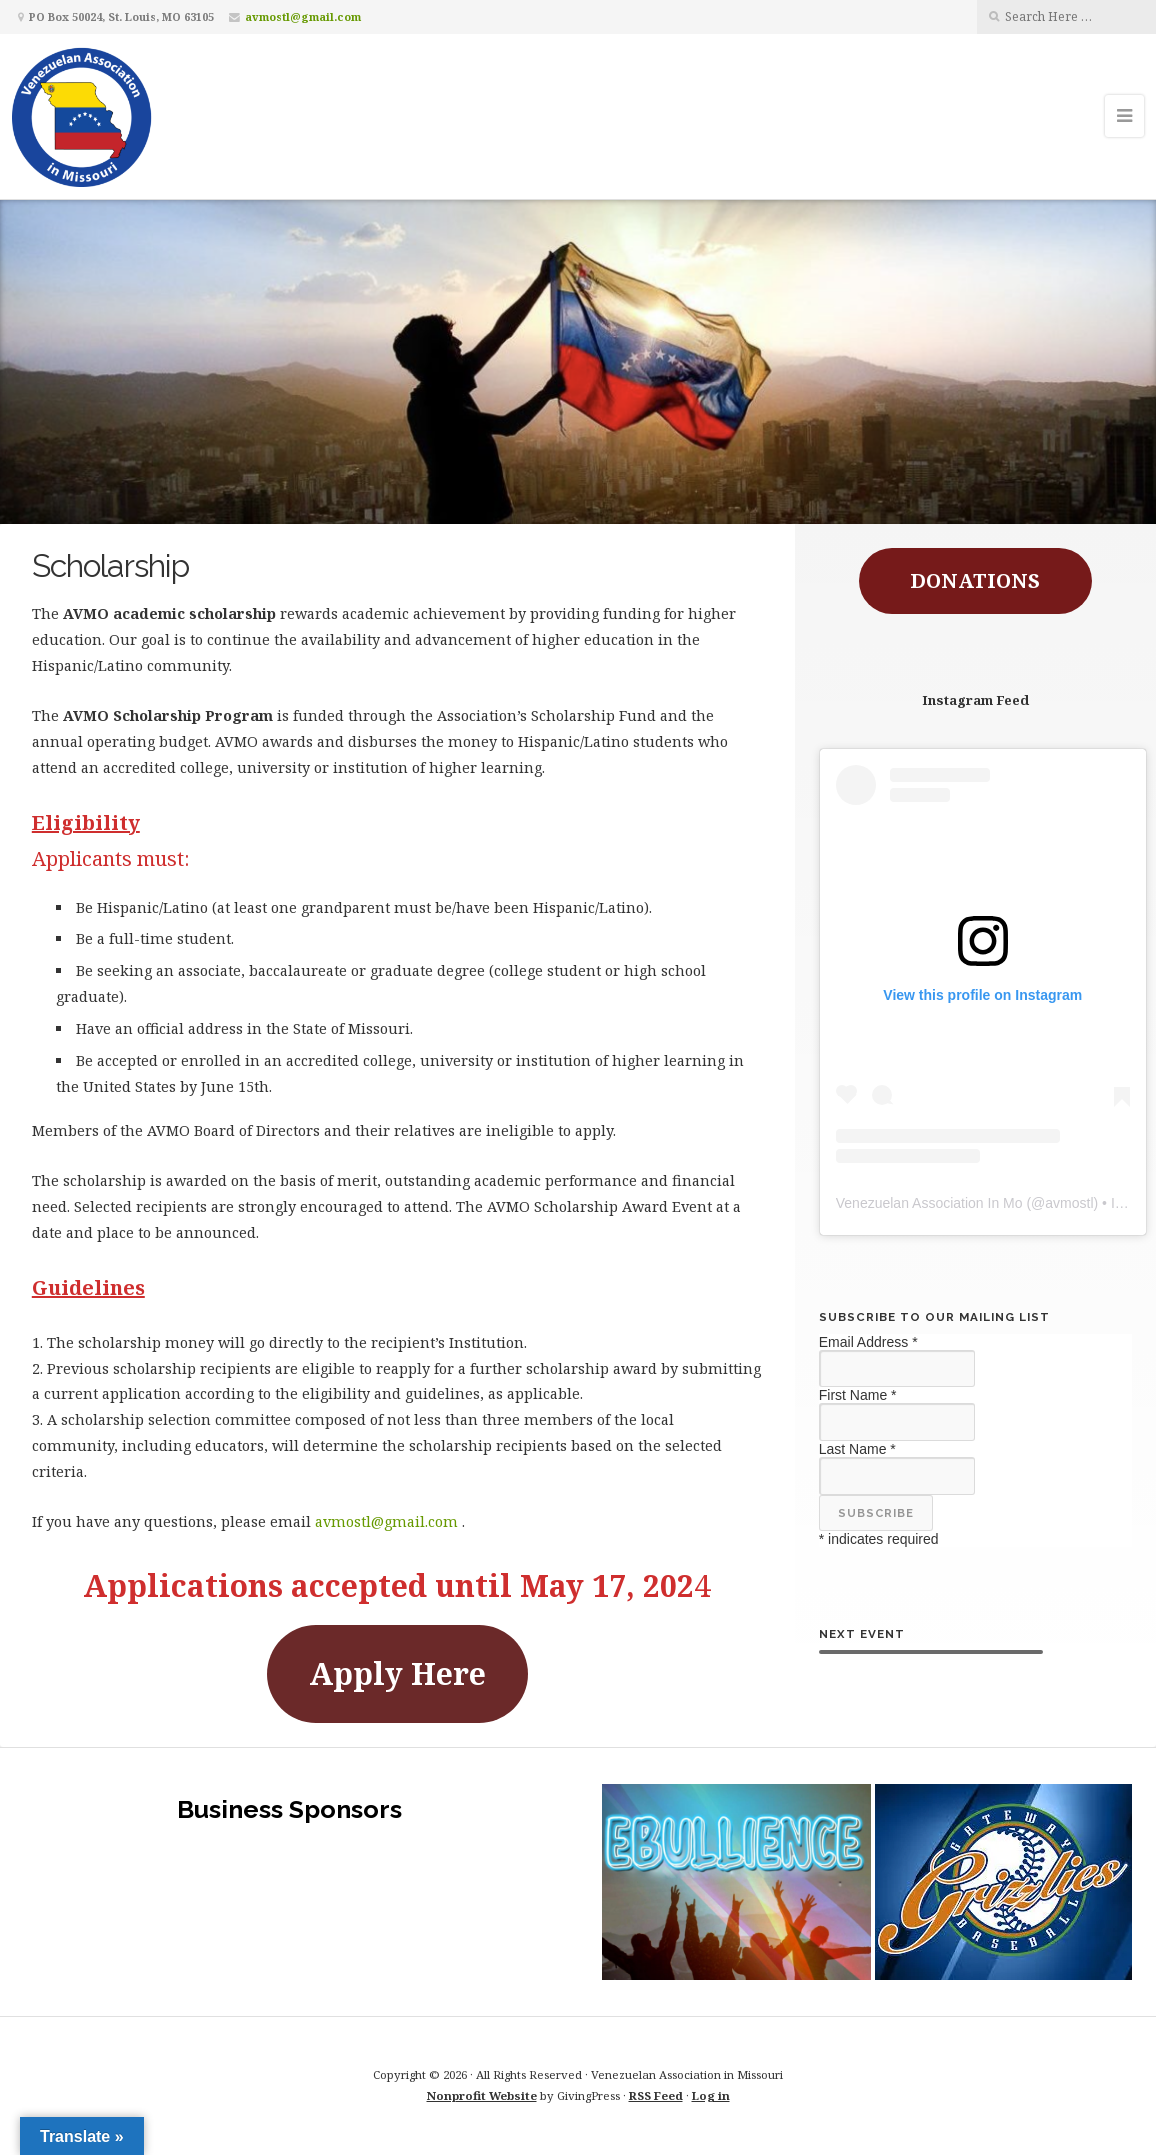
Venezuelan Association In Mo (929, 1203)
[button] (736, 1882)
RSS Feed (656, 2095)
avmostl (1069, 1203)
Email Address (868, 1342)
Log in (711, 2095)
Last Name (857, 1449)
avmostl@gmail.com (303, 16)
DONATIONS (975, 580)
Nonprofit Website (482, 2095)
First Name (858, 1395)
